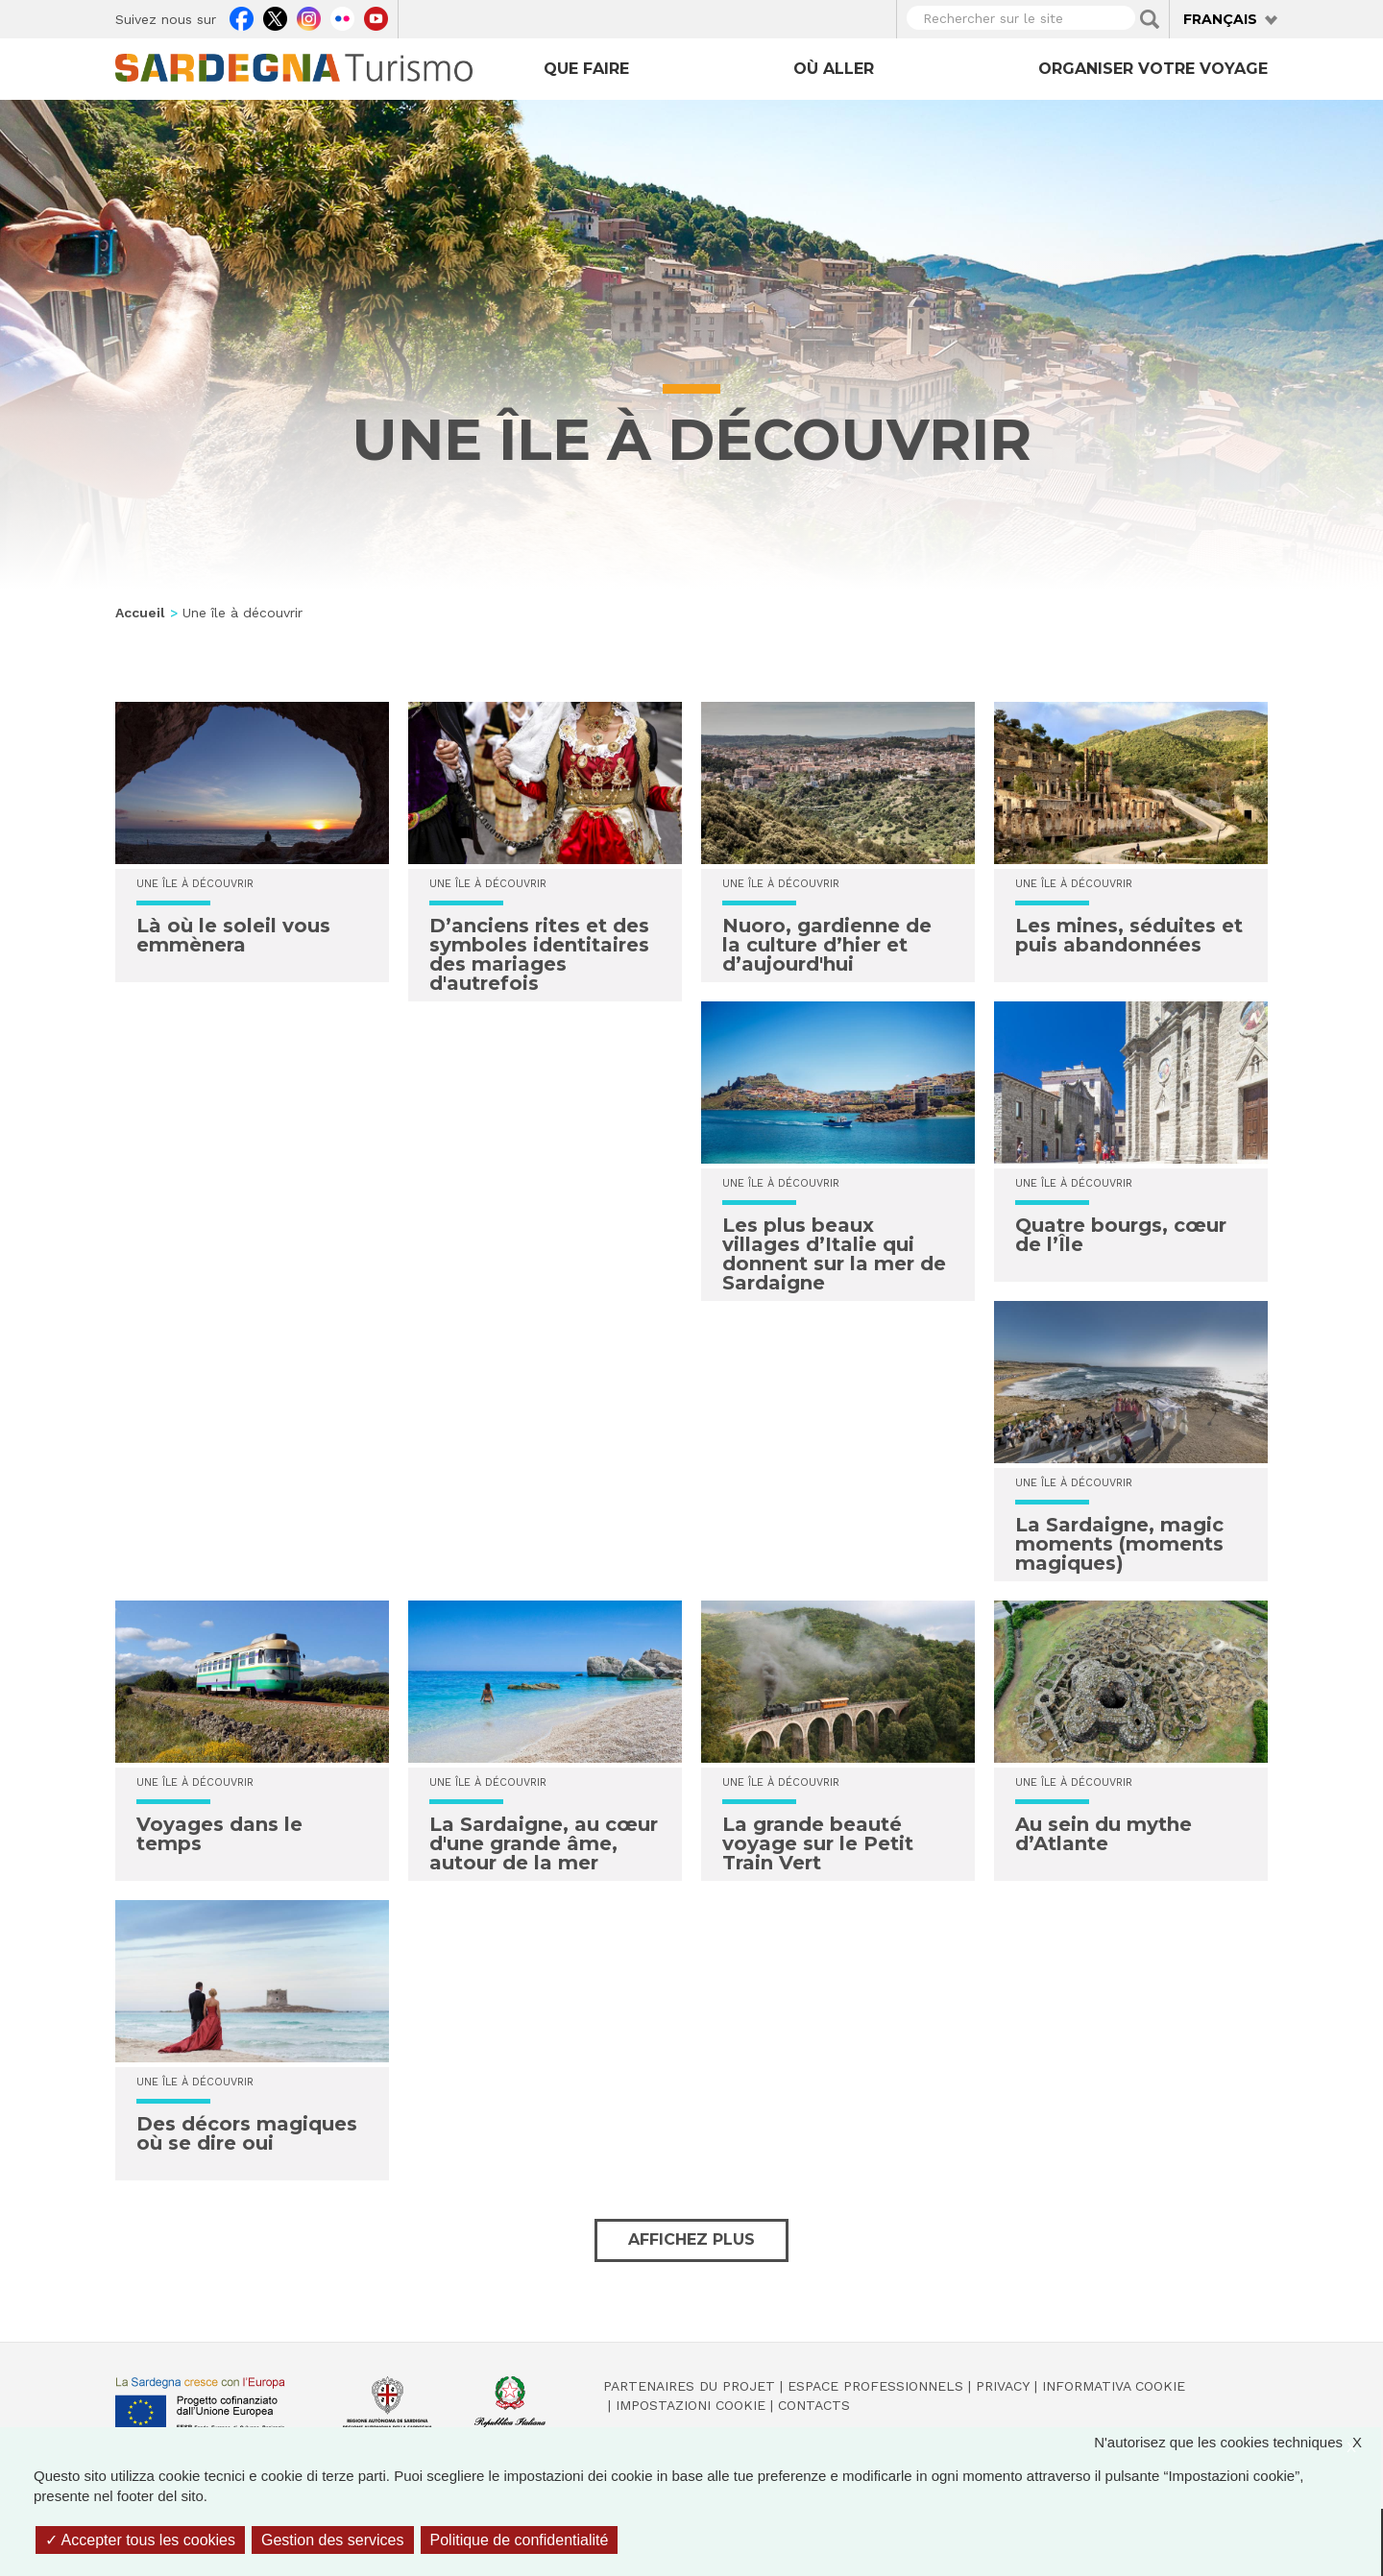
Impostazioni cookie (690, 2405)
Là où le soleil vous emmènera (233, 935)
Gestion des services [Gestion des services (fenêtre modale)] (332, 2540)
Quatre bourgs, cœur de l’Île (1120, 1235)
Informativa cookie (1113, 2386)
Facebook (242, 16)
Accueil (140, 612)
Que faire (586, 69)
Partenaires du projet (689, 2386)
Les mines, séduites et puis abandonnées (1129, 935)
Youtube (376, 16)
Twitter (275, 16)
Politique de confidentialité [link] (519, 2540)
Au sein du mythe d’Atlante (1103, 1834)
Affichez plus (691, 2239)
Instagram (309, 16)
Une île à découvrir (195, 884)
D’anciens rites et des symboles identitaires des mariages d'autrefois (539, 954)
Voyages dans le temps (219, 1834)
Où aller (833, 69)
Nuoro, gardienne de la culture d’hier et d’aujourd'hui (827, 944)
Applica (1149, 19)
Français (1220, 19)
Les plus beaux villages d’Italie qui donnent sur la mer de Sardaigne (834, 1254)
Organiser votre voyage (1153, 69)
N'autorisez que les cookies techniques (1237, 2442)
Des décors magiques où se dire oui (246, 2133)
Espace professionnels (875, 2386)
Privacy (1003, 2386)
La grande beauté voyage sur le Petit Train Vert (817, 1843)
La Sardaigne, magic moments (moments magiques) (1119, 1544)
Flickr (342, 16)
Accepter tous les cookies (140, 2540)
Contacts (814, 2405)
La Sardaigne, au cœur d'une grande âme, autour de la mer (543, 1843)
